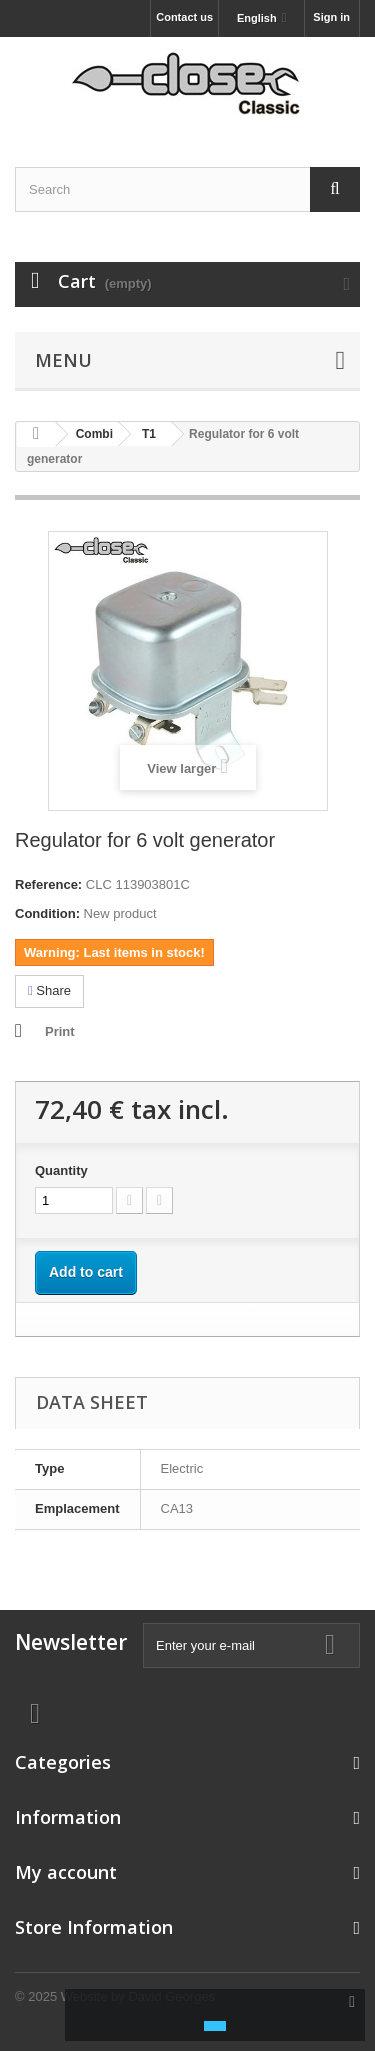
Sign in (331, 17)
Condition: (47, 913)
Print (60, 1031)
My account (66, 1872)
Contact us (184, 17)
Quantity (61, 1170)
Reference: (48, 884)
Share (49, 990)
